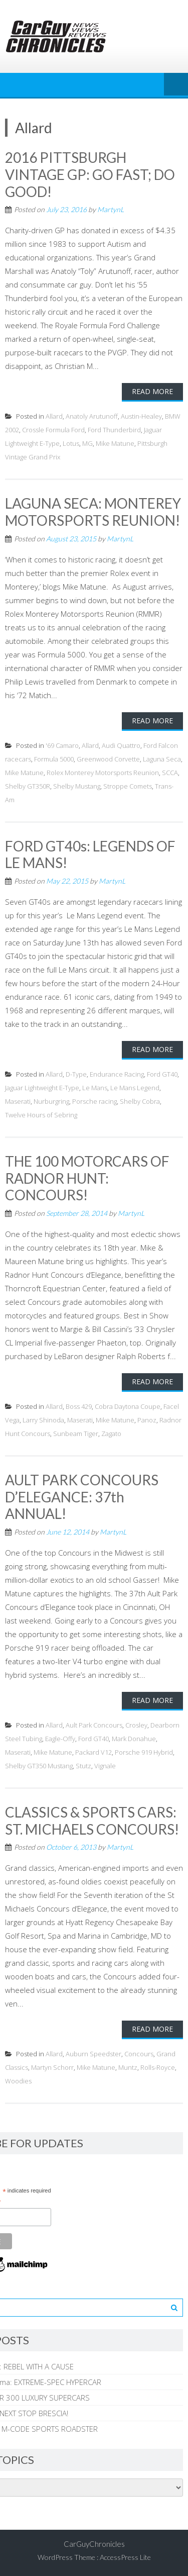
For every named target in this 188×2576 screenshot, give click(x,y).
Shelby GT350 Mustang (39, 1765)
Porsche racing (94, 1101)
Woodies (18, 2080)
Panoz (146, 1419)
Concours (138, 2053)
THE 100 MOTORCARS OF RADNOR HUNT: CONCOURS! (87, 1178)
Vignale (105, 1765)
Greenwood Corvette (108, 759)
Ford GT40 (162, 1074)
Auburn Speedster (93, 2053)
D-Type (76, 1074)
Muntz (127, 2067)
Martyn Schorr (52, 2067)
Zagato (111, 1433)
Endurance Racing (117, 1074)
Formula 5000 (54, 759)
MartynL (110, 209)
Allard (54, 416)
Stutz (83, 1765)
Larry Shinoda (43, 1419)
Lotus (71, 443)
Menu (176, 85)
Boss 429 (79, 1406)
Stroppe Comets (127, 786)
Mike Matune (115, 443)
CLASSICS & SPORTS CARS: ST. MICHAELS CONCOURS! (92, 1820)
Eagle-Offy (60, 1738)
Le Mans (94, 1087)
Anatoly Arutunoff (92, 416)
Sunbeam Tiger (75, 1433)
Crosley (136, 1725)
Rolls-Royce (157, 2067)
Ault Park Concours (94, 1725)
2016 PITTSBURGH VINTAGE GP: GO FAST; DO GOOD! (90, 174)
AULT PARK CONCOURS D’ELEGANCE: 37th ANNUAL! (81, 1496)
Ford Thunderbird (114, 429)
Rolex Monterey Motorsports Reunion (103, 772)
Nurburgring (51, 1101)
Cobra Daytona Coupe (127, 1406)
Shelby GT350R (27, 786)
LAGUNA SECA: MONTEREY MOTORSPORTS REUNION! (93, 512)
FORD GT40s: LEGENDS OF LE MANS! (90, 854)
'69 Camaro (62, 745)
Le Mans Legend (134, 1087)
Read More (152, 391)
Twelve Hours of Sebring (41, 1114)
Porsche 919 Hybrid (144, 1752)
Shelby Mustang (76, 786)
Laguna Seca (162, 759)
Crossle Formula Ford (53, 429)
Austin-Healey (141, 416)
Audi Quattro (121, 745)
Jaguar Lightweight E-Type (42, 1087)
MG (87, 443)
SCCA (170, 772)
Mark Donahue (134, 1738)
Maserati (18, 1101)
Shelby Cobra (140, 1101)
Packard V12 (93, 1752)
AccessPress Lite (125, 2557)
